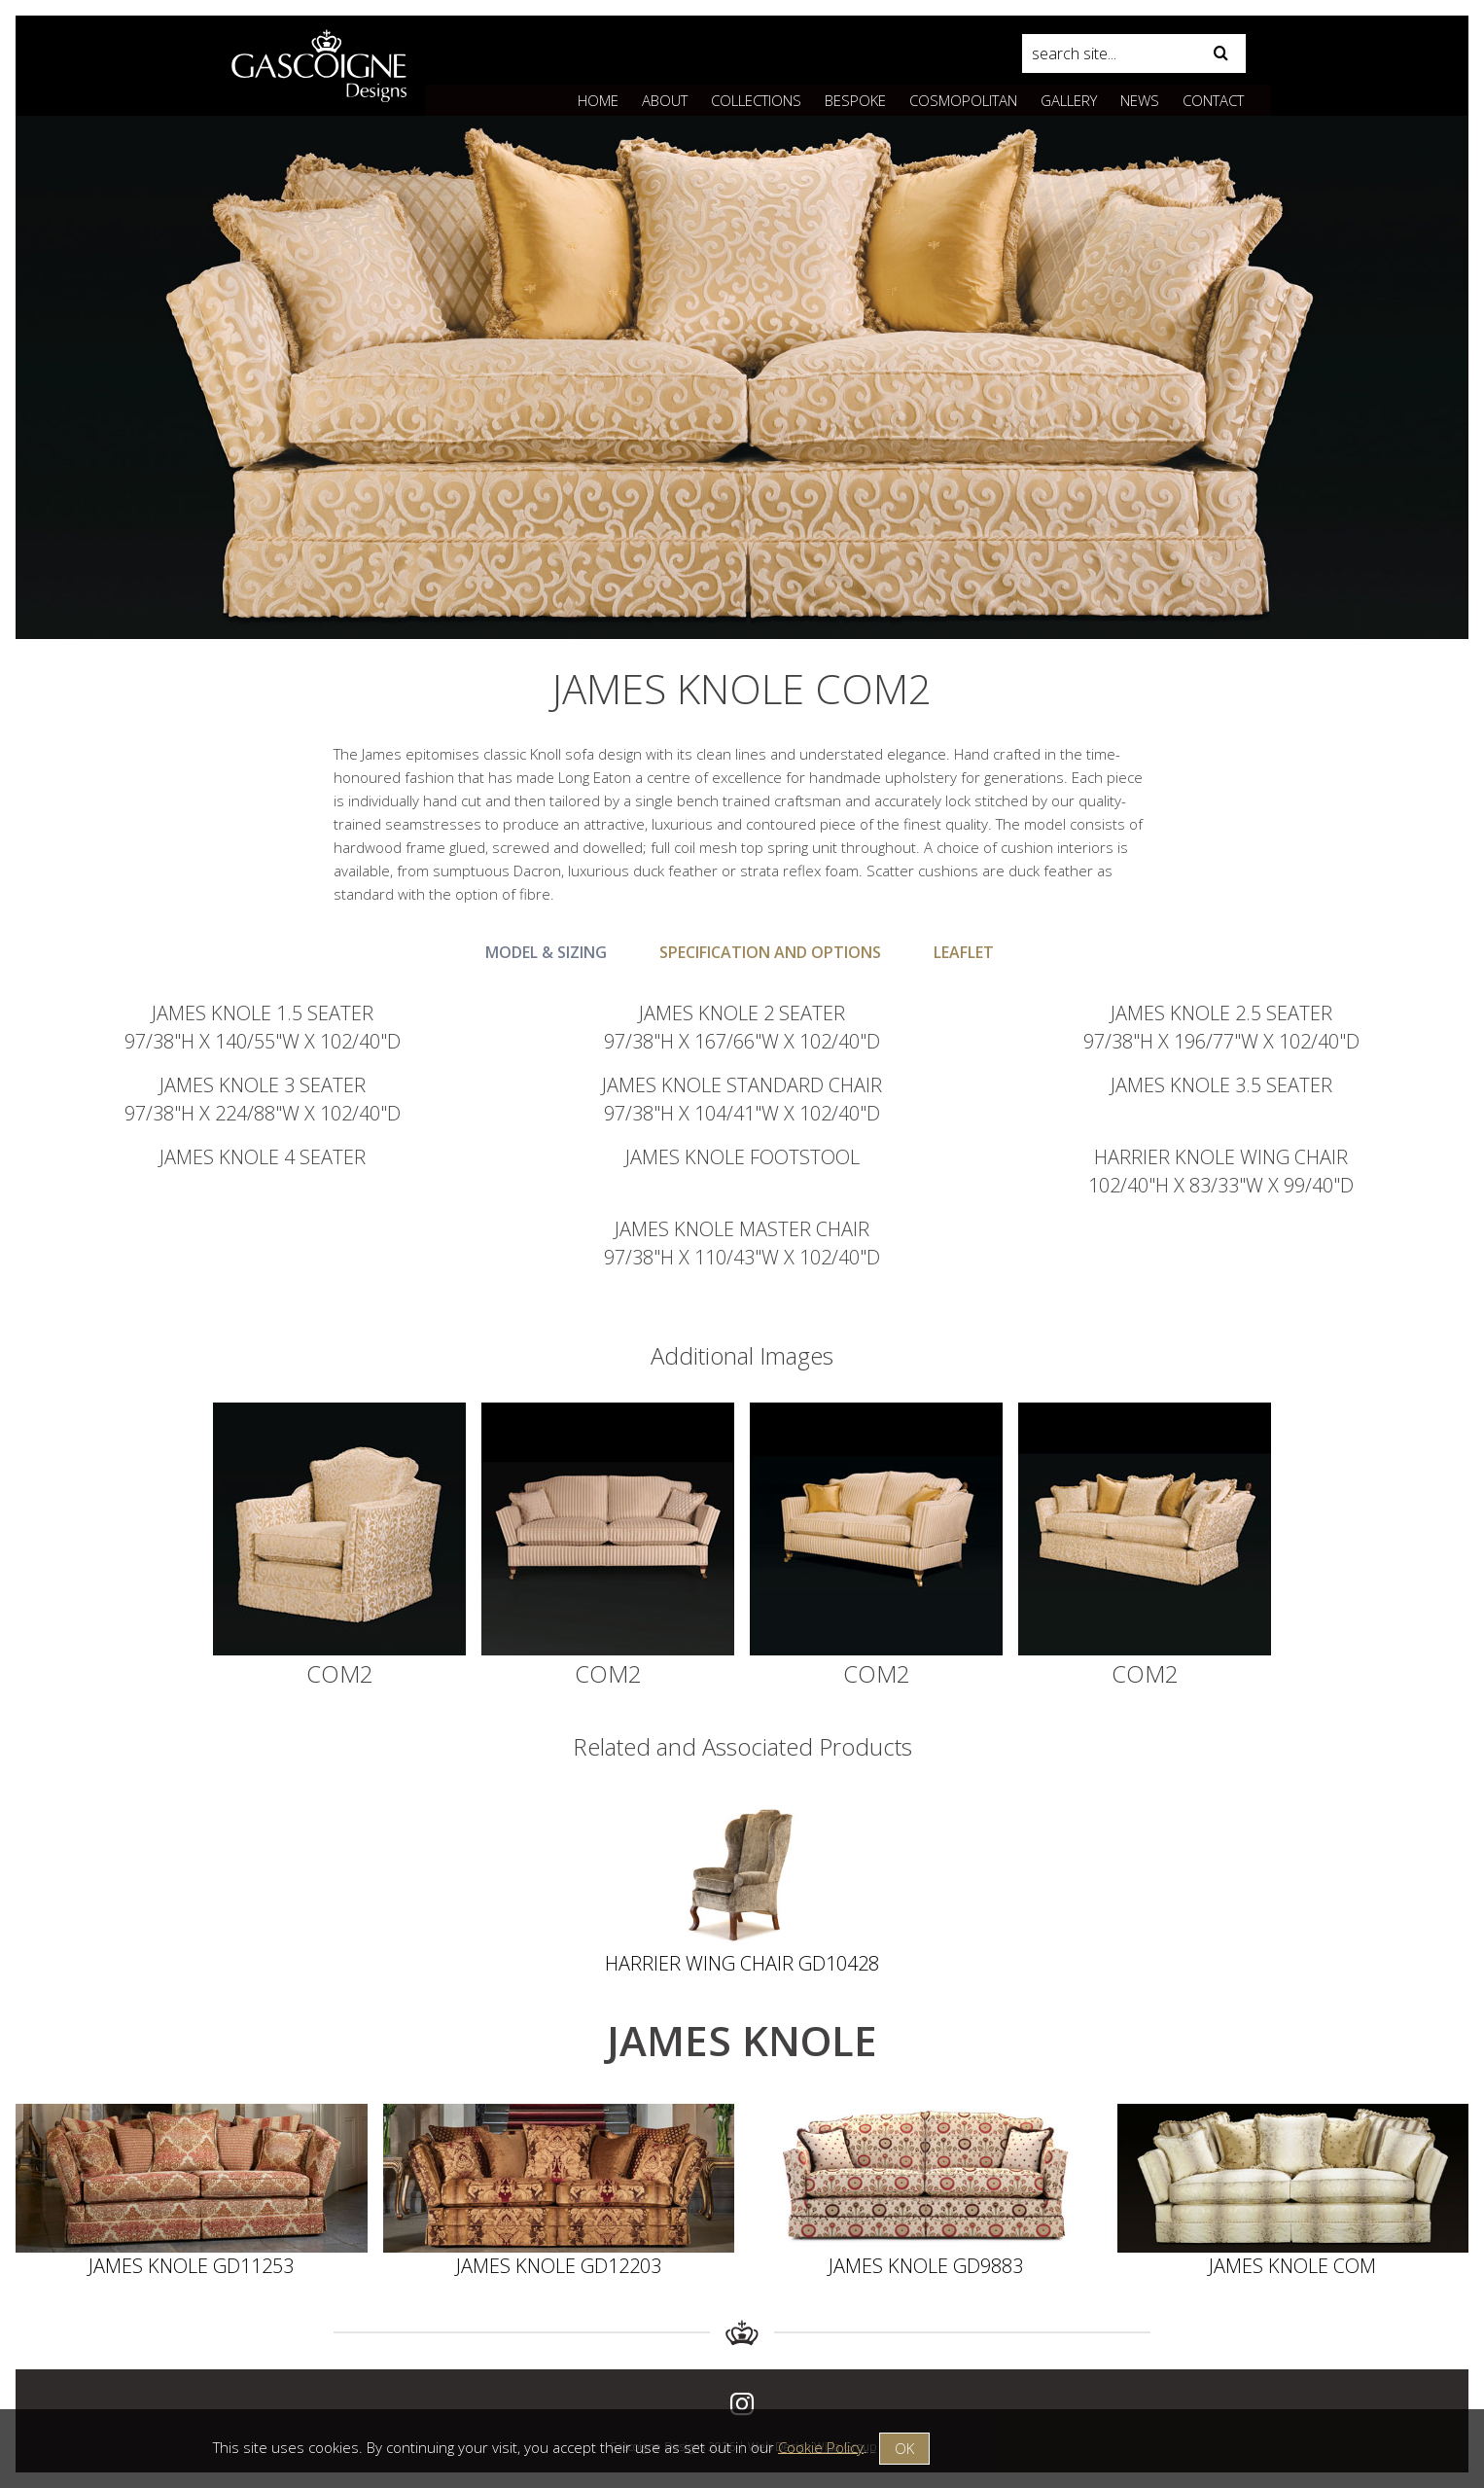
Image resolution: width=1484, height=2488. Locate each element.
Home (598, 100)
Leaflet (964, 952)
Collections (756, 100)
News (1139, 100)
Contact (1213, 100)
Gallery (1069, 100)
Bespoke (855, 100)
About (665, 100)
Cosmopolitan (963, 100)
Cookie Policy (821, 2446)
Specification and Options (770, 952)
